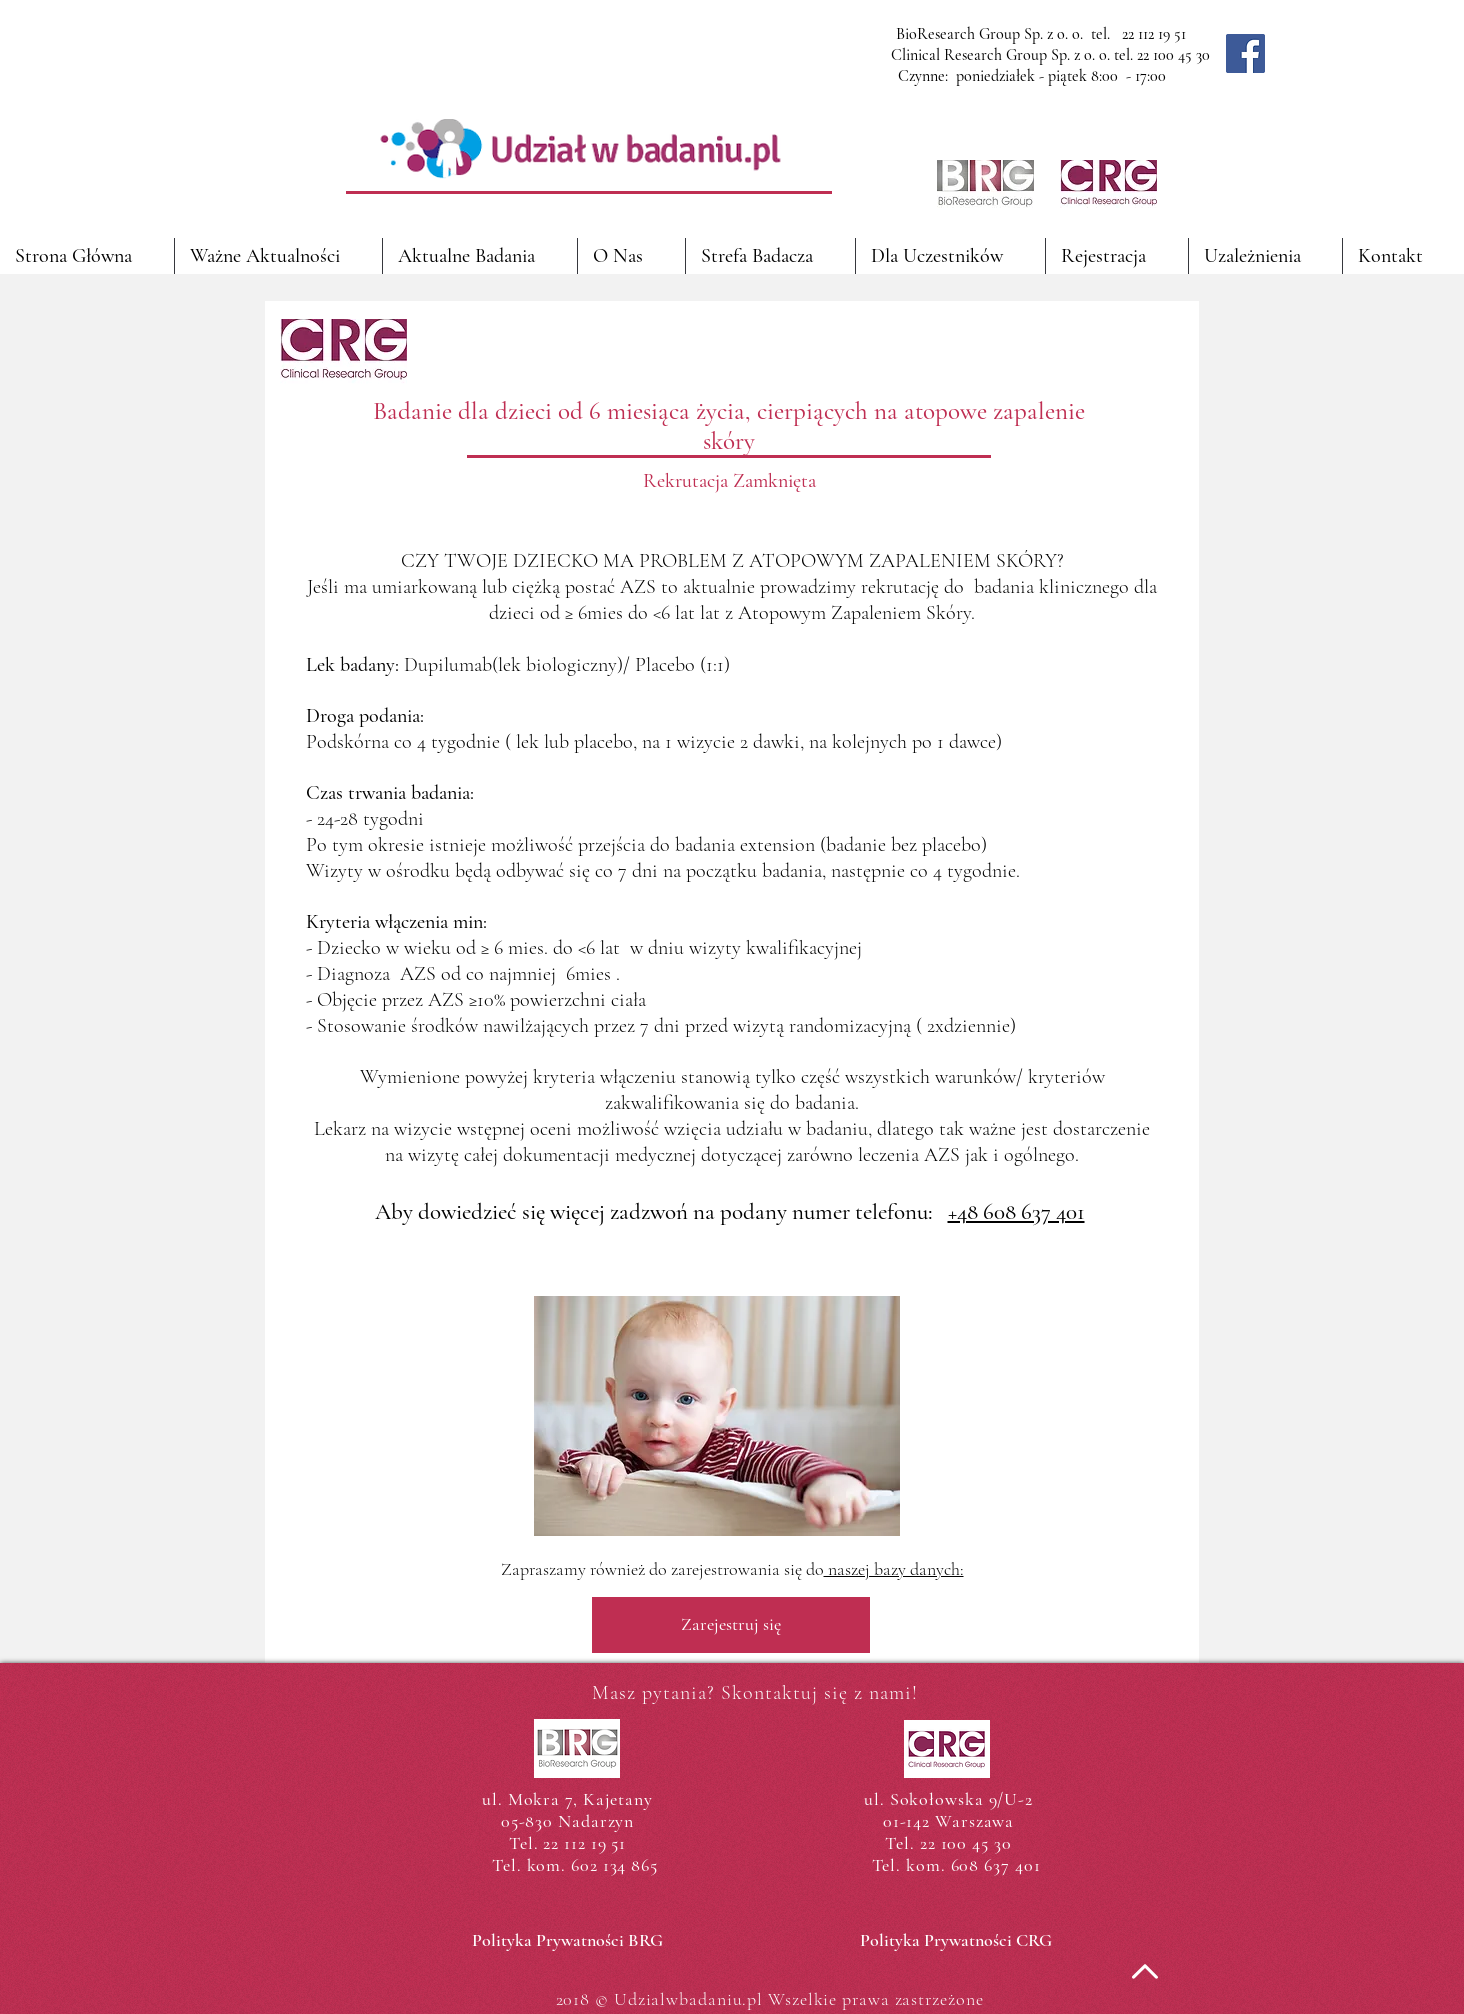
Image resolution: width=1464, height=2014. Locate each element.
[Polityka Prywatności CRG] (955, 1941)
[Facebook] (1245, 53)
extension (777, 845)
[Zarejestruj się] (731, 1625)
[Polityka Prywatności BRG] (567, 1941)
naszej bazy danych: (894, 1569)
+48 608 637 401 (1016, 1212)
